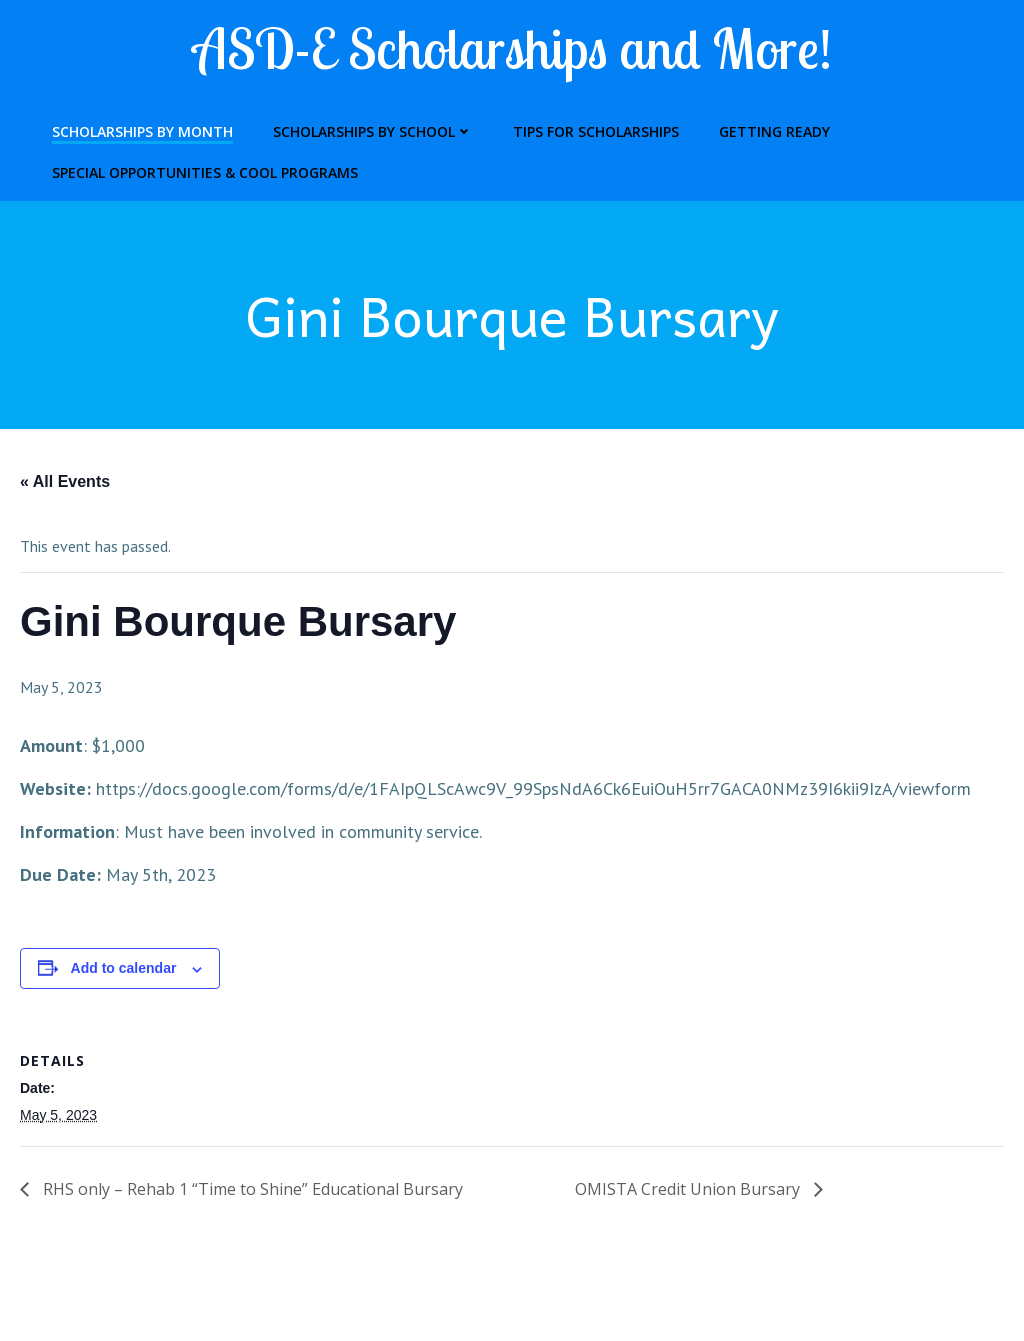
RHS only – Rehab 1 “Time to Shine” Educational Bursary (251, 1189)
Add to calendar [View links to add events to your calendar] (124, 968)
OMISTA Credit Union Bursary (689, 1189)
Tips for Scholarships (596, 131)
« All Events (65, 481)
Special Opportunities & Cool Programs (205, 172)
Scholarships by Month (142, 131)
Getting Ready (774, 131)
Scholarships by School (373, 131)
